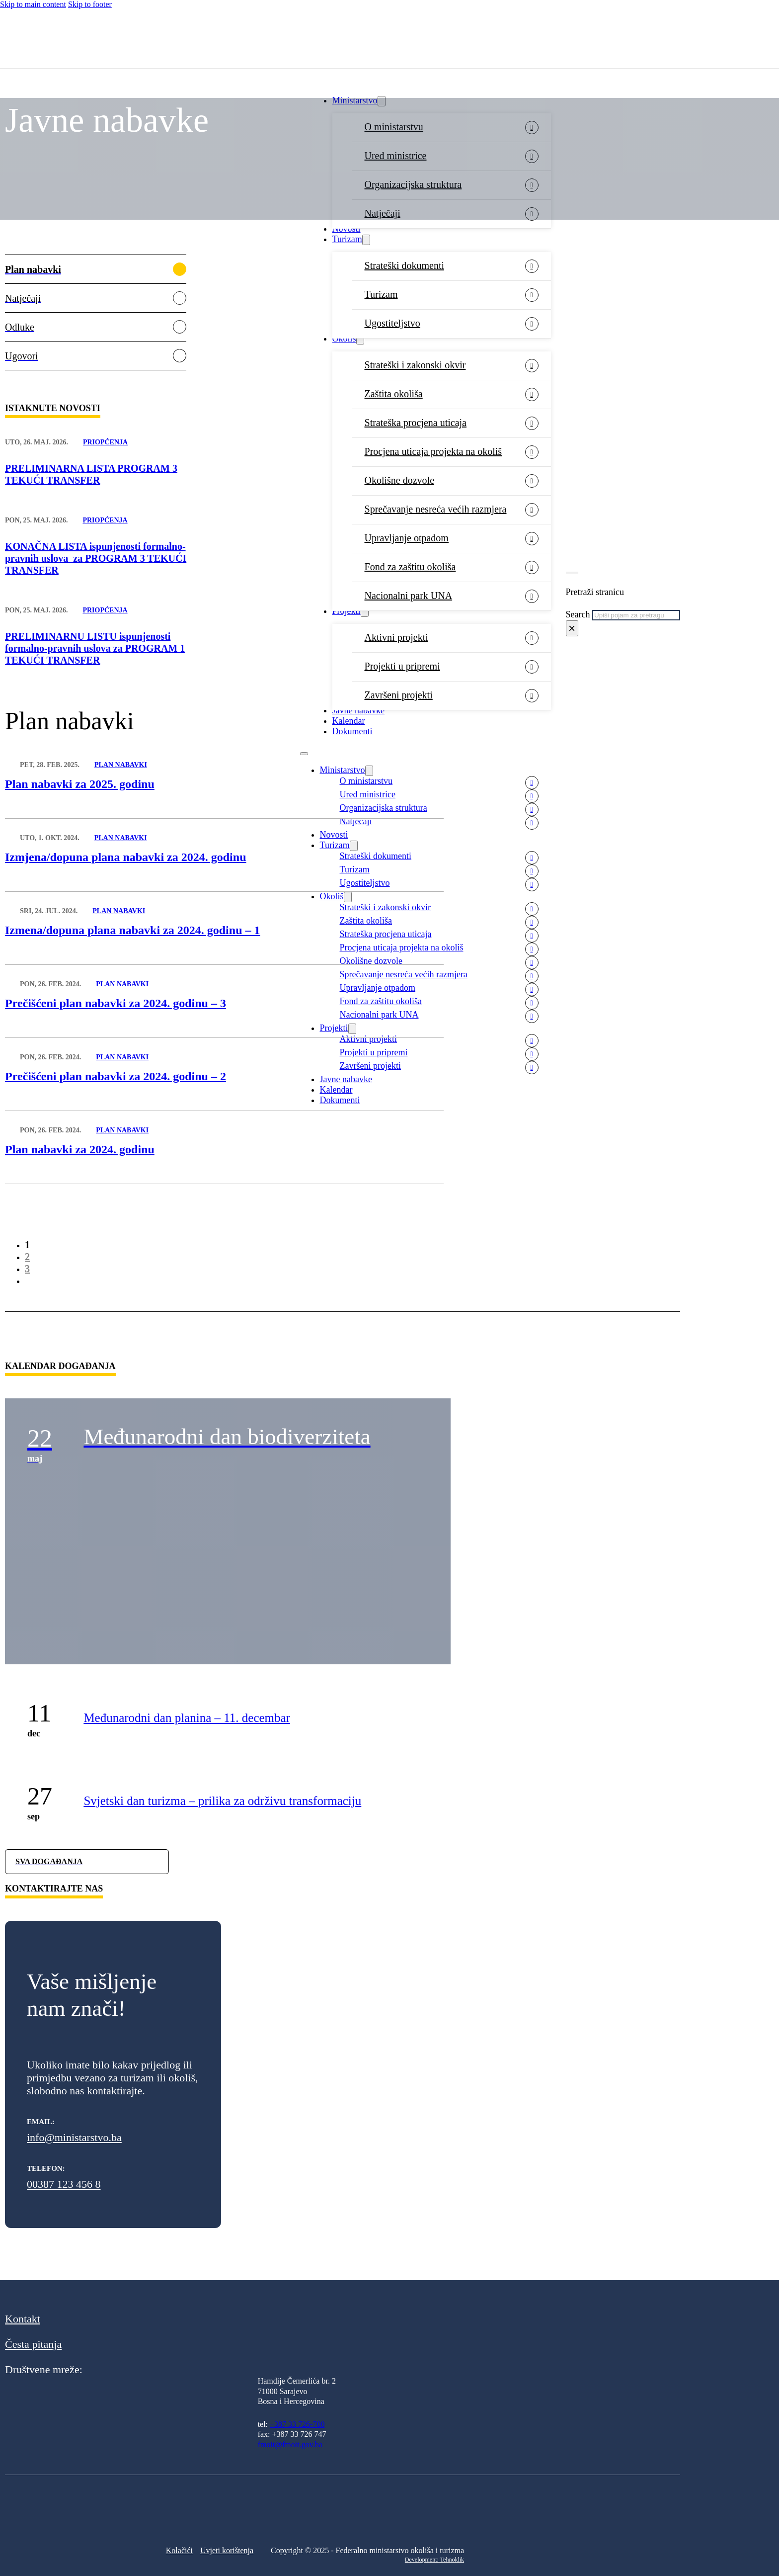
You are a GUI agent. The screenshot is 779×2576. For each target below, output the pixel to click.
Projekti (346, 611)
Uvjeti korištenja (226, 2550)
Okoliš (344, 338)
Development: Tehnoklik (434, 2559)
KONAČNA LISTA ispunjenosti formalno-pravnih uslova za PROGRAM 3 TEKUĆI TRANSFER (95, 558)
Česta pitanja (33, 2344)
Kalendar (348, 721)
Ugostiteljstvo (392, 323)
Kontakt (22, 2319)
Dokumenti (352, 731)
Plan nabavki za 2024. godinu (80, 1149)
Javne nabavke (358, 710)
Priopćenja (105, 442)
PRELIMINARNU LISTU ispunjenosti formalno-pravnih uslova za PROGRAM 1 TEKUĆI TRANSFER (95, 648)
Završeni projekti (399, 694)
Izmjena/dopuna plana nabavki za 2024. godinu (125, 857)
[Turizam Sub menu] (366, 240)
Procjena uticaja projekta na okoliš (433, 451)
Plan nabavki (120, 765)
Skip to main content (33, 4)
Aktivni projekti (396, 637)
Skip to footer (90, 4)
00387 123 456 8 (64, 2184)
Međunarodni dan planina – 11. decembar (186, 1717)
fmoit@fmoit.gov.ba (290, 2444)
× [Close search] (571, 628)
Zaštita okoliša (394, 393)
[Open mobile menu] (304, 753)
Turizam (347, 239)
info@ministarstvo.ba (74, 2137)
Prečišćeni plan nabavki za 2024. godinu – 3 (115, 1003)
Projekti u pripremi (402, 666)
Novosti (346, 229)
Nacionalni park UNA (409, 595)
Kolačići (179, 2550)
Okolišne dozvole (400, 480)
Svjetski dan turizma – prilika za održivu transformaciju (222, 1800)
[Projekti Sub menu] (365, 611)
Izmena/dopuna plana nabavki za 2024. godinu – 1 (132, 930)
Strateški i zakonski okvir (415, 364)
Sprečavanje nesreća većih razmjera (436, 509)
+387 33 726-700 (297, 2424)
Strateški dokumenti (405, 265)
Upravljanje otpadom (407, 537)
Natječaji (356, 821)
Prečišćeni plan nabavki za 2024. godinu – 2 (115, 1076)
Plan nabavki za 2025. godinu (80, 783)
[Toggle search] (572, 573)
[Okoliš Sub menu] (360, 339)
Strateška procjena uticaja (416, 422)
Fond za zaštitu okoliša (410, 566)
